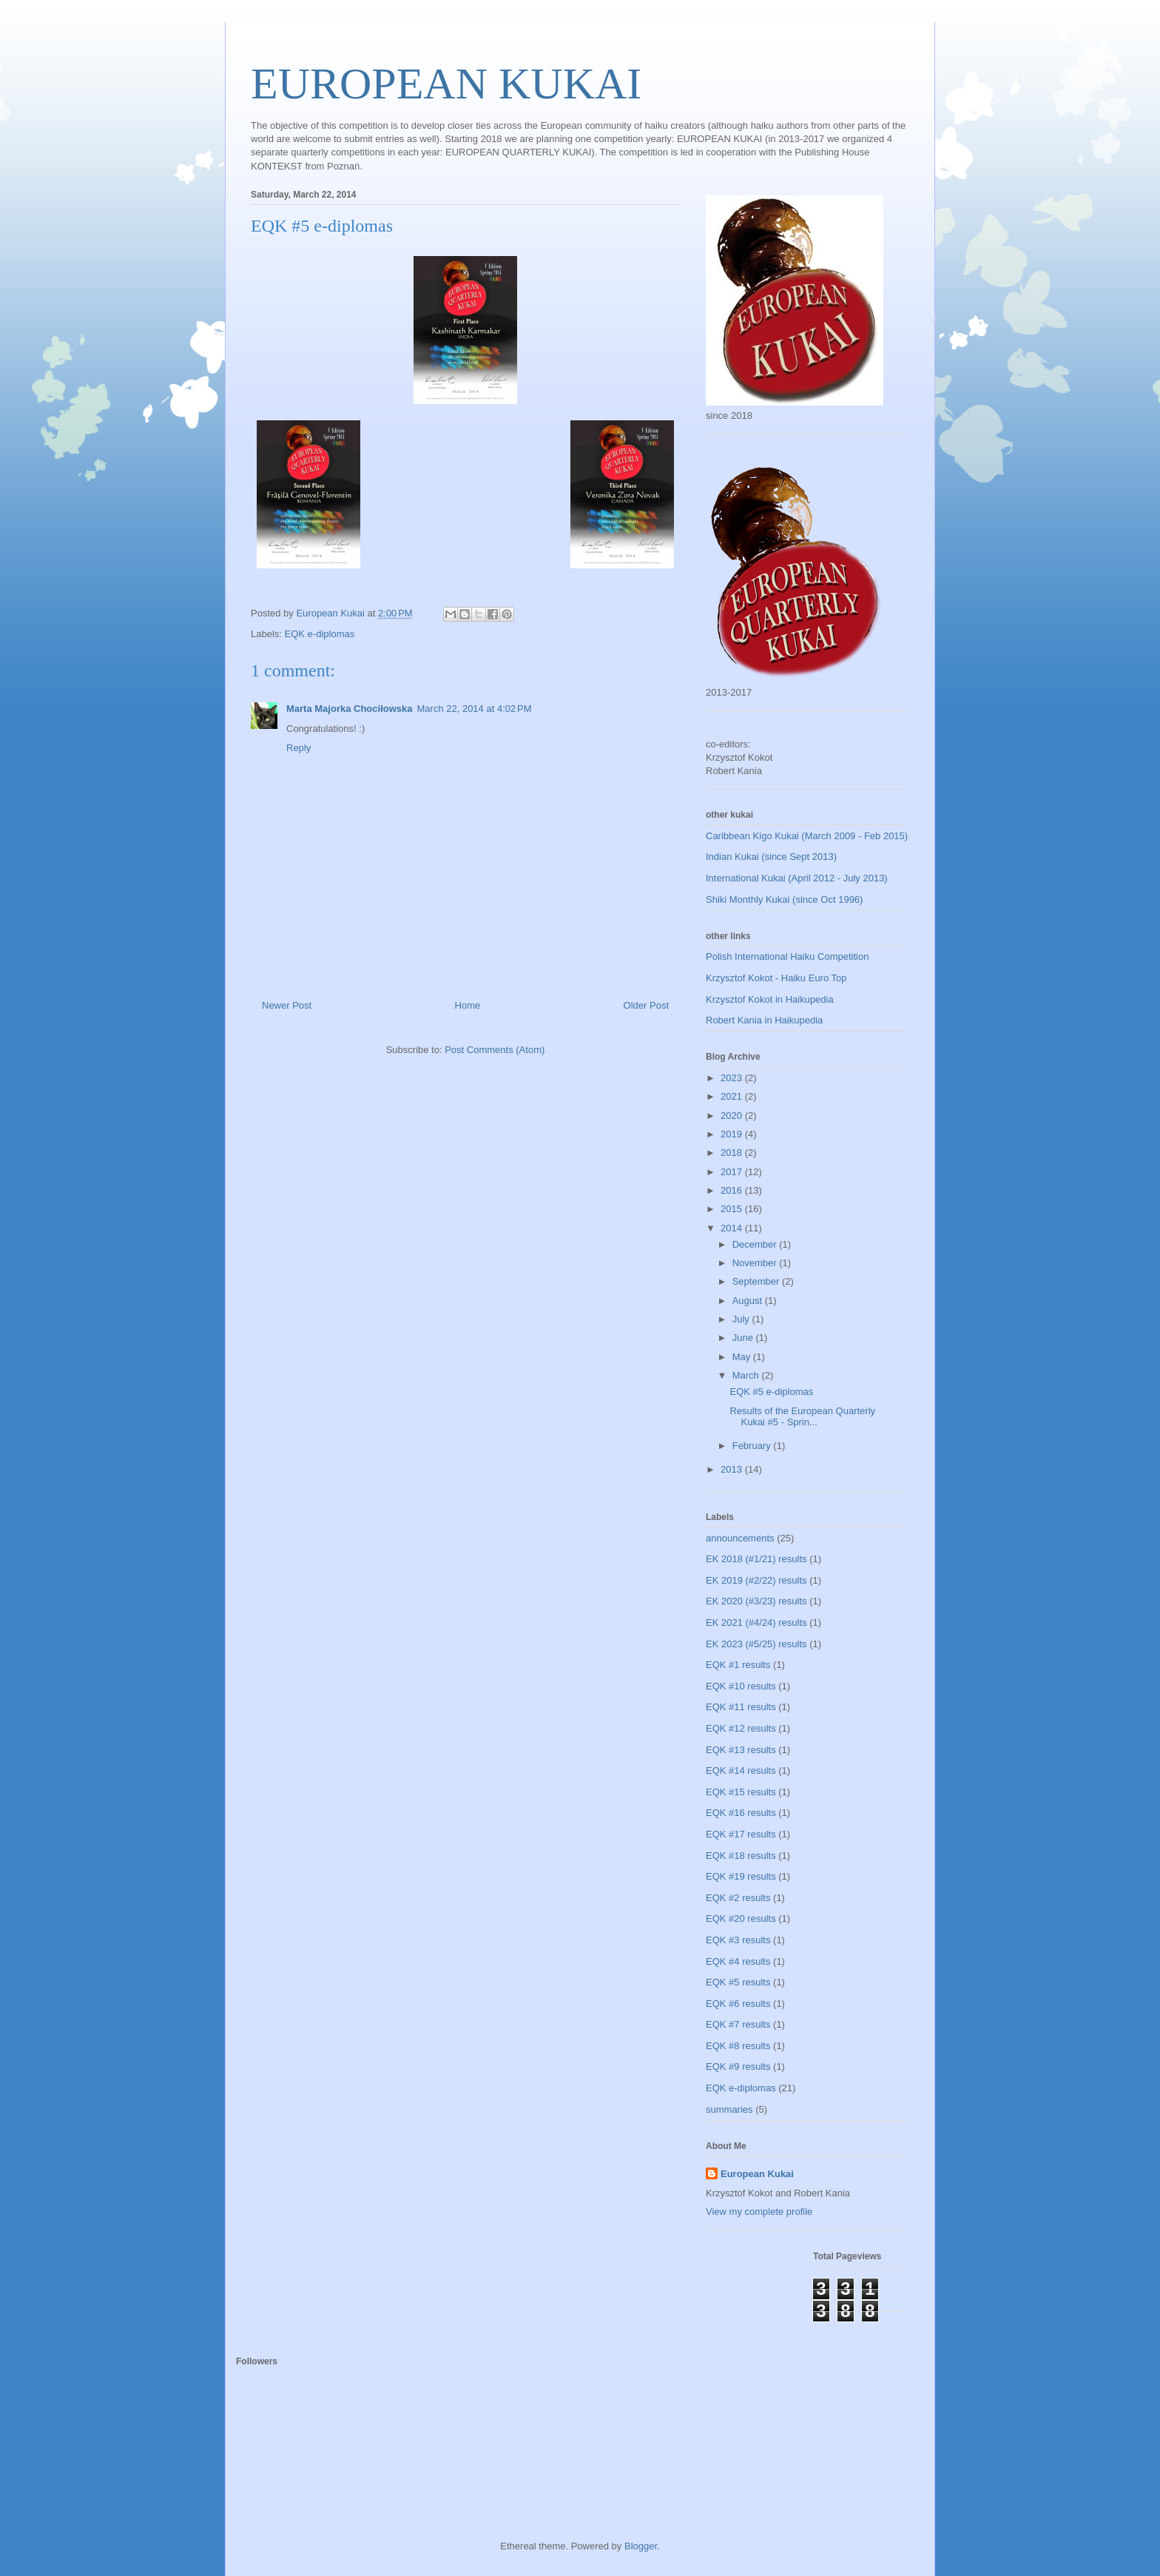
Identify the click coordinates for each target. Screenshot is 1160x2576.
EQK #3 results (738, 1940)
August (748, 1300)
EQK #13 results (741, 1749)
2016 (733, 1190)
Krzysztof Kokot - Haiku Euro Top (776, 977)
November (756, 1262)
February (753, 1445)
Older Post (646, 1005)
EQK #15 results (741, 1792)
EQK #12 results (741, 1728)
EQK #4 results (738, 1961)
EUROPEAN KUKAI (446, 83)
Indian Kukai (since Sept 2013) (771, 856)
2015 (733, 1208)
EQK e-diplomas (320, 633)
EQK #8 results (738, 2045)
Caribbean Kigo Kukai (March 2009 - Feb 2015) (807, 835)
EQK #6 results (738, 2003)
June (744, 1337)
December (756, 1244)
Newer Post (286, 1005)
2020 (733, 1115)
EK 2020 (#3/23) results (756, 1601)
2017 (733, 1171)
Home (468, 1005)
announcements (740, 1538)
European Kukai (757, 2173)
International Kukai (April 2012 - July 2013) (797, 878)
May (742, 1356)
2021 (733, 1096)
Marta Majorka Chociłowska (349, 708)
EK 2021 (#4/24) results (756, 1622)
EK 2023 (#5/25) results (756, 1643)
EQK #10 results (741, 1686)
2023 (733, 1077)
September (757, 1281)
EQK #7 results (738, 2024)
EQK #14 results (741, 1770)
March (747, 1375)
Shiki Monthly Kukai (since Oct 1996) (784, 899)
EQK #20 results (741, 1918)
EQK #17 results (741, 1834)
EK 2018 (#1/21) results (756, 1558)
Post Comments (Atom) (494, 1049)
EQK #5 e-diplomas (771, 1391)
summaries (729, 2109)
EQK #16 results (741, 1812)
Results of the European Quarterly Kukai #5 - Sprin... (802, 1416)
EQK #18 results (741, 1855)
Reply (298, 747)
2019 (733, 1134)
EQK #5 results (738, 1982)
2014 (733, 1228)
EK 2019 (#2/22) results (756, 1580)
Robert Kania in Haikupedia (764, 1020)
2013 (733, 1469)
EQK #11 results (741, 1706)
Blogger (640, 2546)
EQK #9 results (738, 2066)
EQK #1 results (738, 1664)
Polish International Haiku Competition (787, 956)
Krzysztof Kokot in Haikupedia (770, 999)
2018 (733, 1152)
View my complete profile (759, 2211)
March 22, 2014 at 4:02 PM (474, 708)
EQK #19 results (741, 1876)
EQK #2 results (738, 1897)
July (742, 1319)
